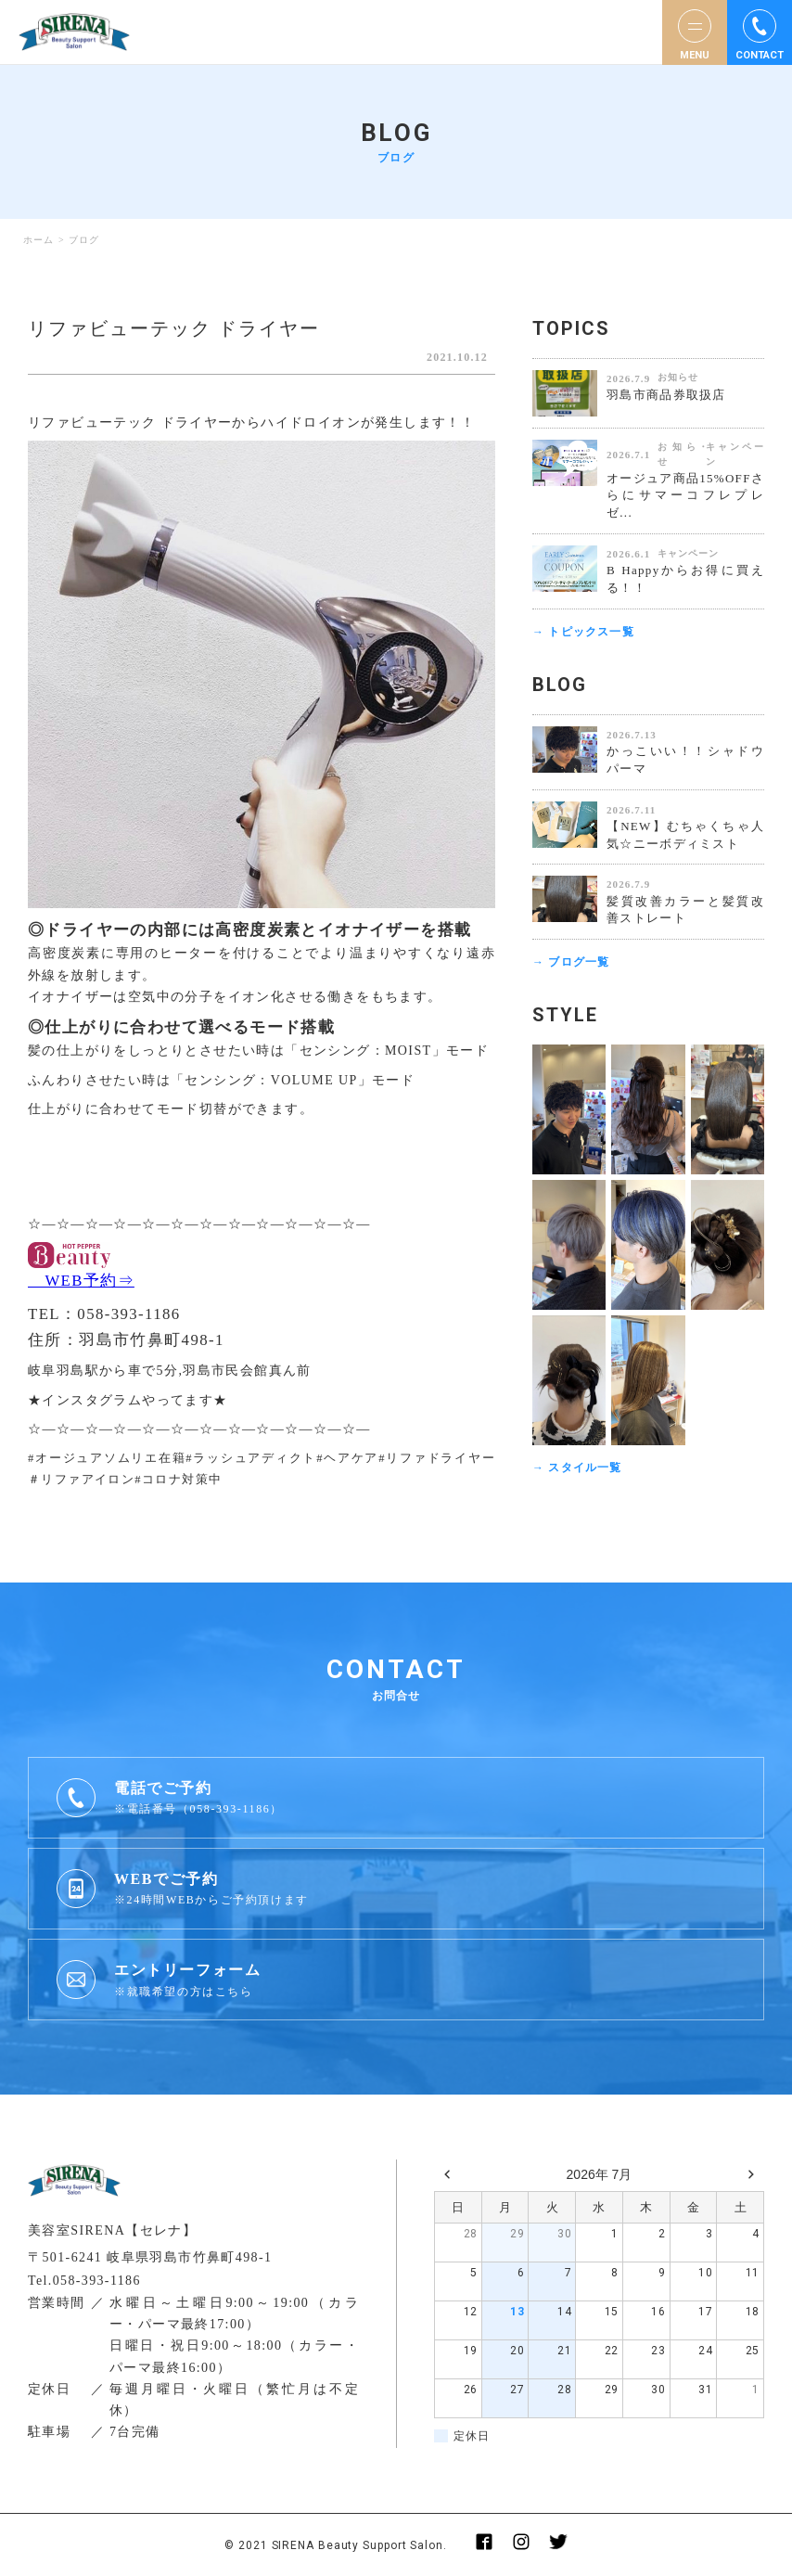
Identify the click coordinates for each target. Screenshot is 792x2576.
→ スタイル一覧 (577, 1467)
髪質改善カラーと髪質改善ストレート (685, 910)
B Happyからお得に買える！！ (685, 579)
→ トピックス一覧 (583, 631)
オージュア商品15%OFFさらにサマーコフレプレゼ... (685, 495)
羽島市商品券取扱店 (666, 395)
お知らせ (678, 377)
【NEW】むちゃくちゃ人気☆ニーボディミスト (685, 835)
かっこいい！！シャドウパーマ (685, 759)
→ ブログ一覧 (570, 961)
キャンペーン (735, 455)
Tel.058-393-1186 (84, 2281)
